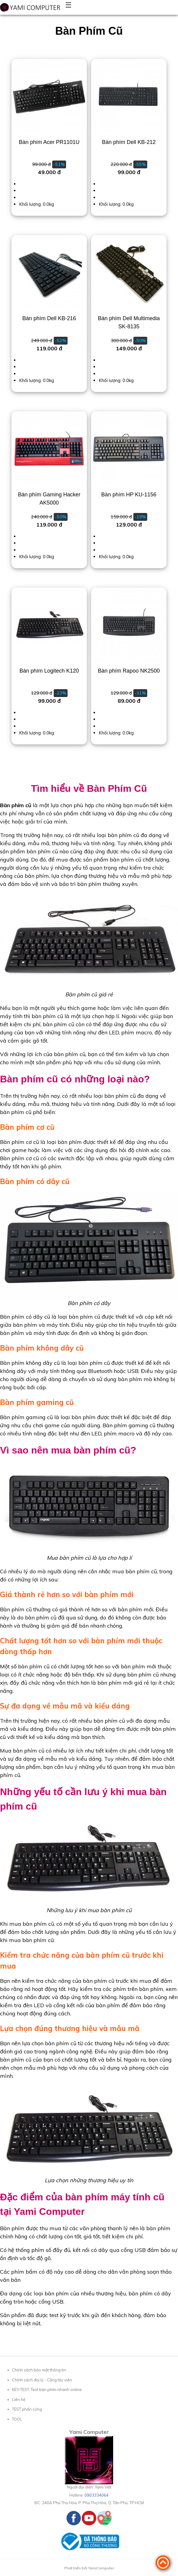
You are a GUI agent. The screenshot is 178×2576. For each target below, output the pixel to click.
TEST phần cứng (27, 2409)
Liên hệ (18, 2399)
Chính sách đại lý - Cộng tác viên (42, 2379)
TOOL (17, 2419)
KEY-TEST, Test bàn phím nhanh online (47, 2389)
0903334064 (96, 2495)
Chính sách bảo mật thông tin (39, 2369)
